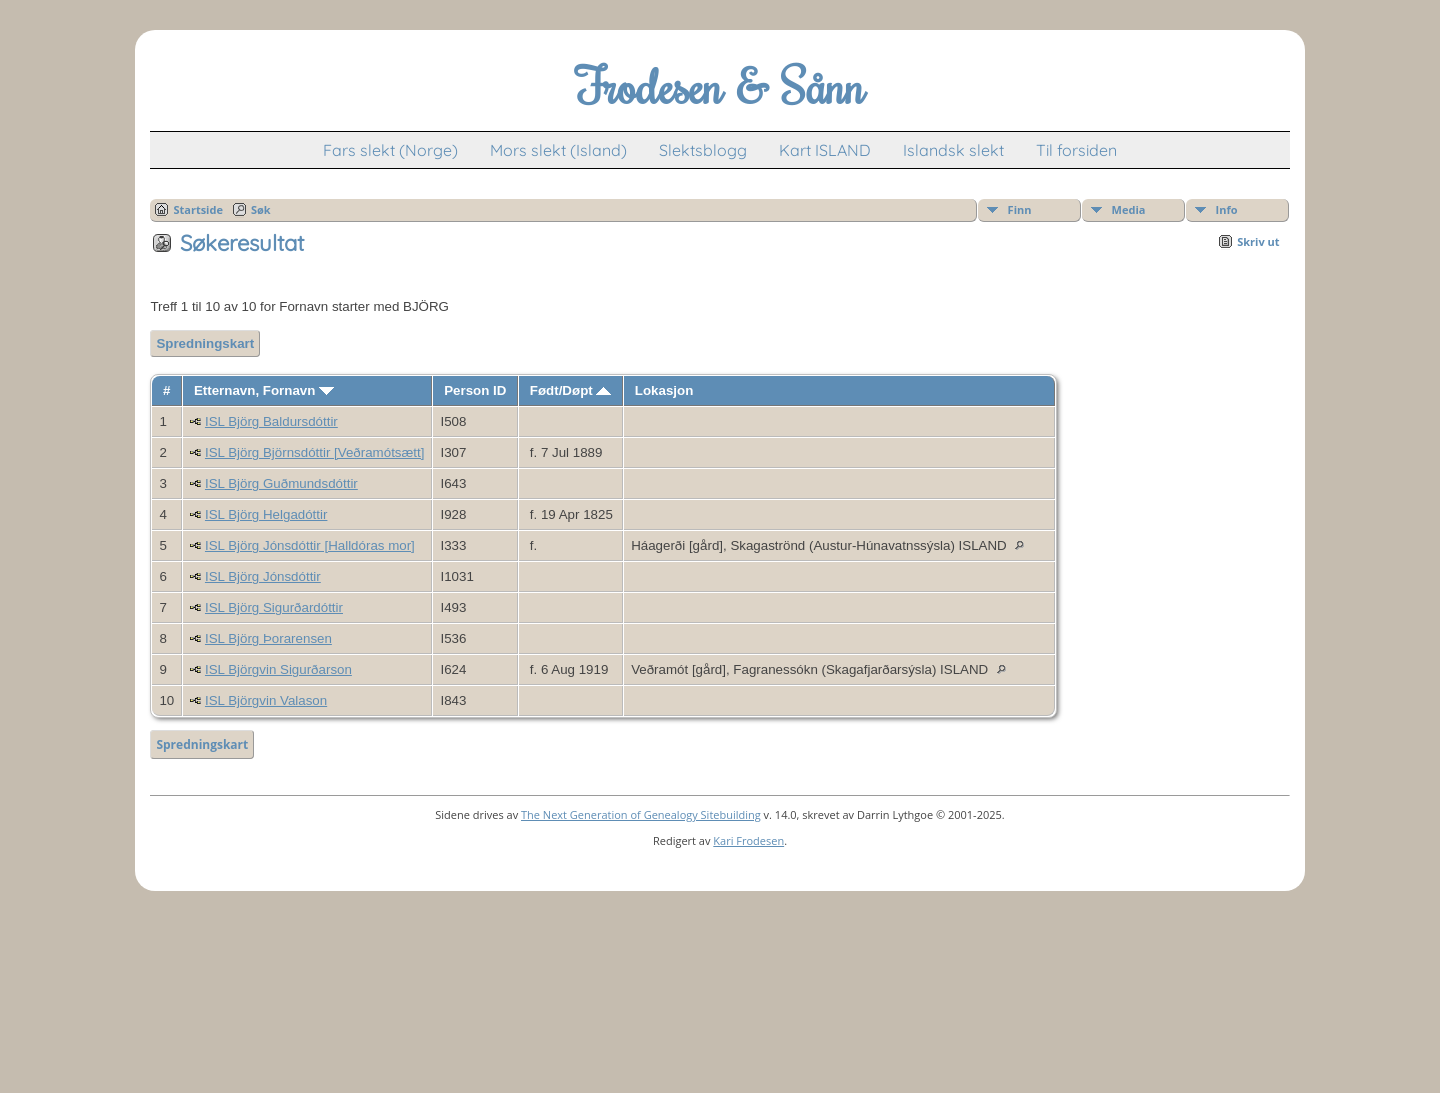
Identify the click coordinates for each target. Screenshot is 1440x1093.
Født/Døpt (571, 390)
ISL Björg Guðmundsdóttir (281, 483)
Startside (198, 209)
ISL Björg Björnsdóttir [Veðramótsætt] (315, 452)
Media (1129, 209)
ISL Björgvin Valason (266, 700)
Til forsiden (1076, 150)
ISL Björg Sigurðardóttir (274, 607)
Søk (261, 209)
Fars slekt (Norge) (390, 150)
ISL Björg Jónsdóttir (263, 576)
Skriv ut (1258, 241)
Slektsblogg (703, 150)
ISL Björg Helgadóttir (266, 514)
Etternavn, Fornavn (264, 390)
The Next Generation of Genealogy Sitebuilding (641, 814)
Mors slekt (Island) (558, 150)
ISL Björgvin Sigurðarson (278, 669)
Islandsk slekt (953, 150)
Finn (1020, 209)
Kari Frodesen (748, 840)
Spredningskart (205, 343)
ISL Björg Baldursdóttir (271, 421)
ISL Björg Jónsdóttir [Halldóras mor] (310, 545)
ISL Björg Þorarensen (268, 638)
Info (1227, 209)
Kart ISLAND (825, 150)
